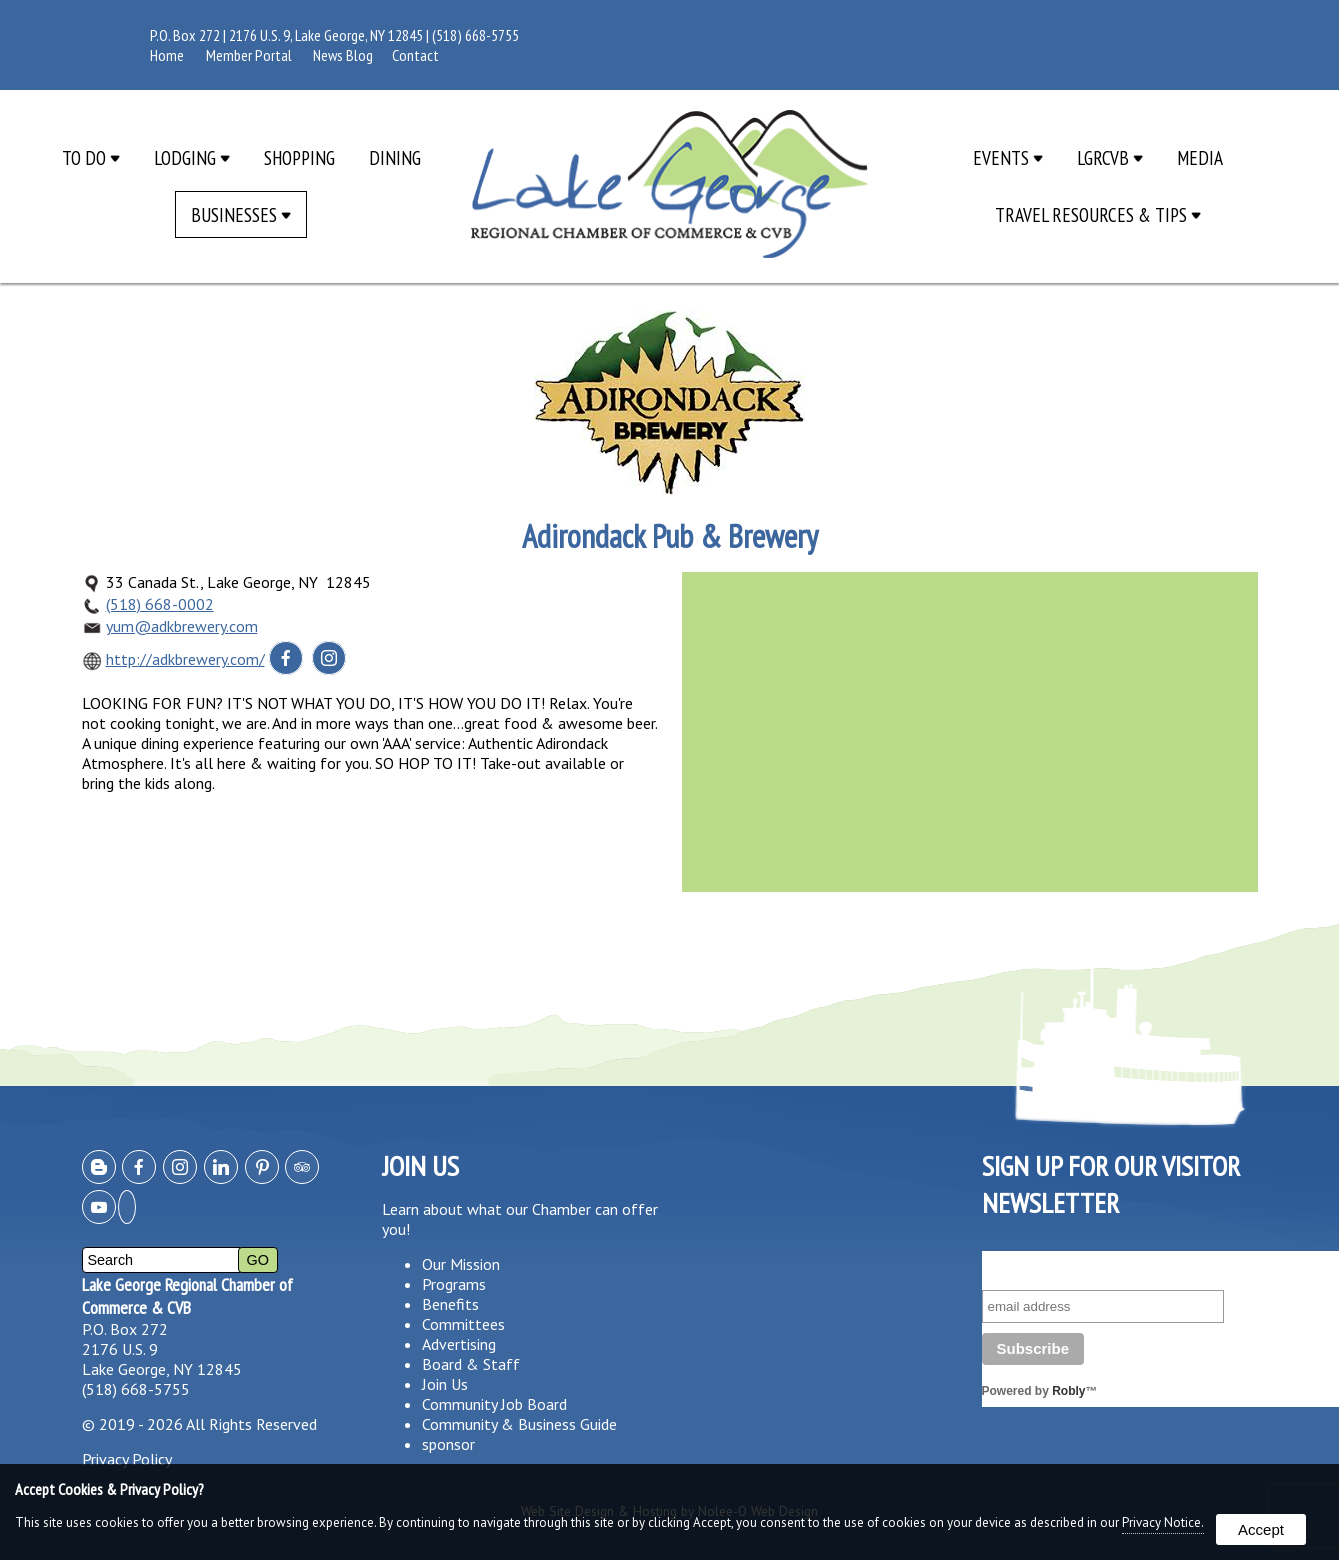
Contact (415, 55)
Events (1008, 157)
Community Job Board (494, 1404)
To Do (91, 157)
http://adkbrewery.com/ (185, 659)
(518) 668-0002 (160, 604)
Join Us (445, 1384)
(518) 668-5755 (475, 35)
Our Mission (461, 1264)
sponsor (448, 1444)
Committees (463, 1324)
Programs (454, 1284)
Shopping (299, 157)
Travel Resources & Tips (1098, 214)
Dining (395, 157)
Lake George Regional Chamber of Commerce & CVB (187, 1296)
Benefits (450, 1304)
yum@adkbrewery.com (182, 626)
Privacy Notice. (1163, 1522)
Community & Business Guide (519, 1424)
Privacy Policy (127, 1459)
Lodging (192, 157)
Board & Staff (471, 1364)
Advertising (459, 1344)
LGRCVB (1110, 157)
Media (1200, 157)
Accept (1261, 1529)
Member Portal (249, 55)
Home (167, 55)
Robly (1068, 1391)
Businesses (241, 214)
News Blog (343, 55)
